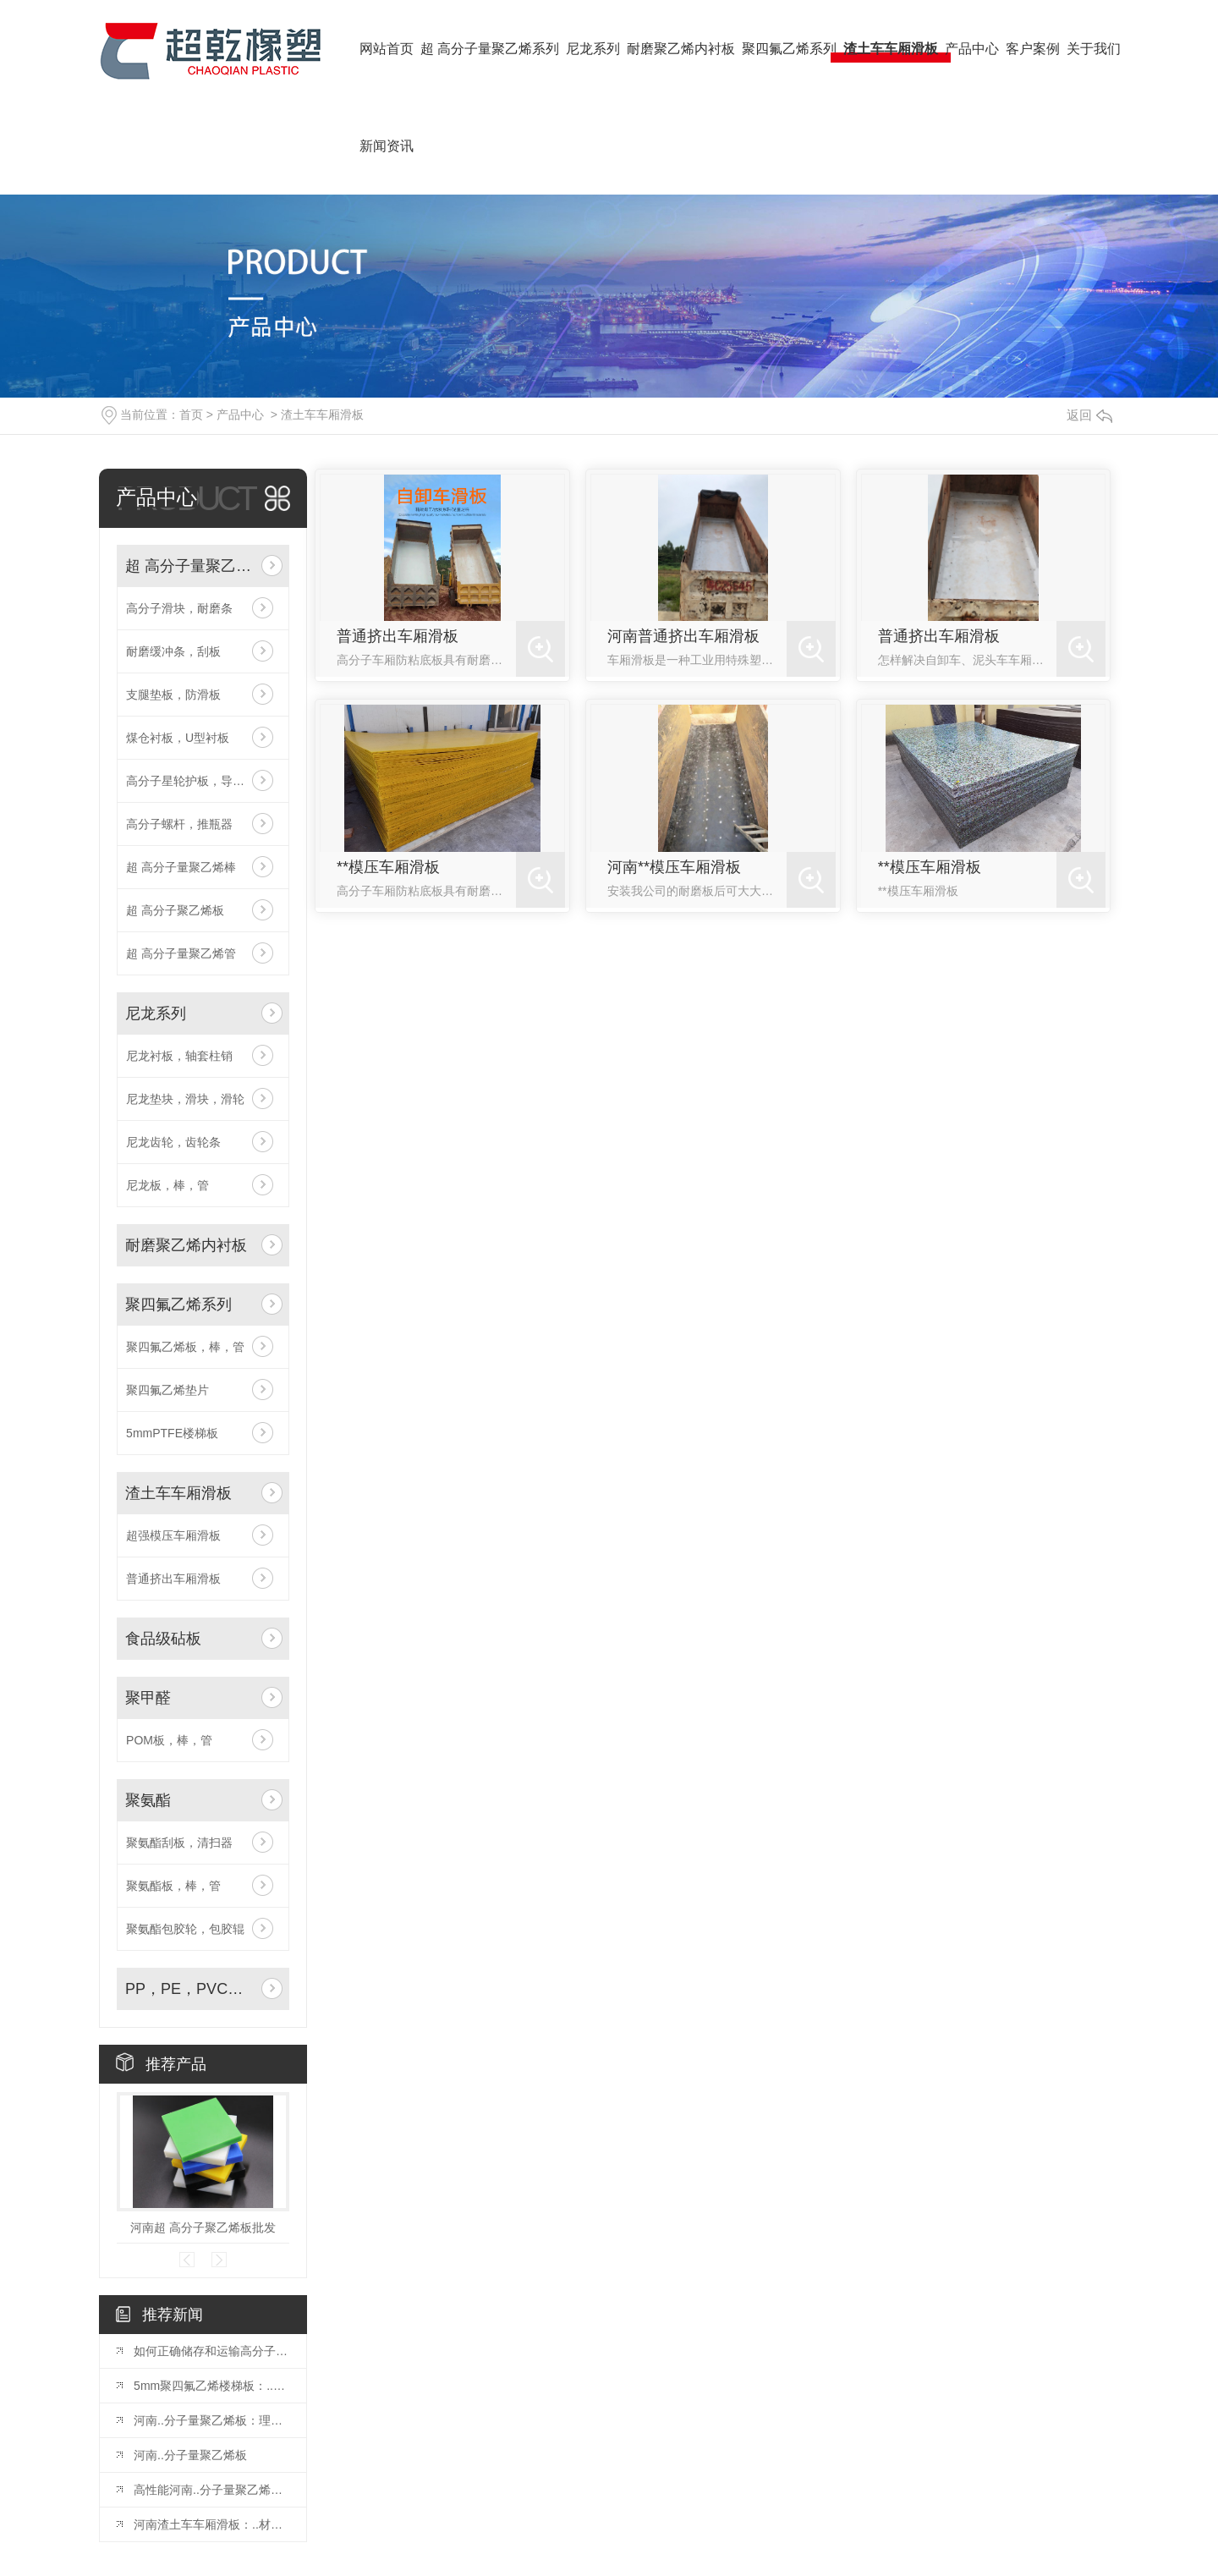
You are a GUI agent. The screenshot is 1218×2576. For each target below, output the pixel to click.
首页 (191, 414)
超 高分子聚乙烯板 (175, 910)
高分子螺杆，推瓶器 (179, 824)
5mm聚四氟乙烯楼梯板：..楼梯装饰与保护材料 (211, 2385)
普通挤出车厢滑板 (173, 1578)
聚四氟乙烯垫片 (167, 1390)
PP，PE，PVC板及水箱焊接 (190, 1988)
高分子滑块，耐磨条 (179, 608)
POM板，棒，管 (169, 1740)
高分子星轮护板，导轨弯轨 (197, 781)
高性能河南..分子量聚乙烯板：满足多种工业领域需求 (211, 2489)
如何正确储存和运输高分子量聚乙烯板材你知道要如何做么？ (211, 2351)
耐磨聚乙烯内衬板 (186, 1245)
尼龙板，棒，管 (167, 1185)
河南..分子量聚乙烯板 (190, 2455)
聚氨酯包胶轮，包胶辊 (185, 1929)
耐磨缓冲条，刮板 (173, 651)
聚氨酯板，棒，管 (173, 1885)
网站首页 (386, 48)
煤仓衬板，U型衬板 (177, 737)
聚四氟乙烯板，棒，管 (185, 1347)
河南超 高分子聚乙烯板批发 (203, 2227)
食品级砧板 (163, 1638)
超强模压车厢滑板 (173, 1535)
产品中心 (240, 414)
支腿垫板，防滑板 (173, 694)
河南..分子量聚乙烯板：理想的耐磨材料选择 (211, 2420)
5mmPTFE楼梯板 (172, 1433)
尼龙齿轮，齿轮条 (173, 1142)
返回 (1089, 415)
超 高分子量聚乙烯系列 (190, 565)
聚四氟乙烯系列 (178, 1304)
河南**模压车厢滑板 (674, 867)
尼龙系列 (155, 1013)
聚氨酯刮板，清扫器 (179, 1842)
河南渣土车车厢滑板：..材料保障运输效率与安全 (211, 2524)
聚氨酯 (148, 1800)
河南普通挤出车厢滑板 (683, 636)
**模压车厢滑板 (388, 867)
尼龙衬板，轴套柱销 (179, 1056)
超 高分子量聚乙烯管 (181, 953)
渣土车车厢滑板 (322, 414)
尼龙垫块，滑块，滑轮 (185, 1099)
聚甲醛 (148, 1697)
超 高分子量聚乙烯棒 (181, 867)
